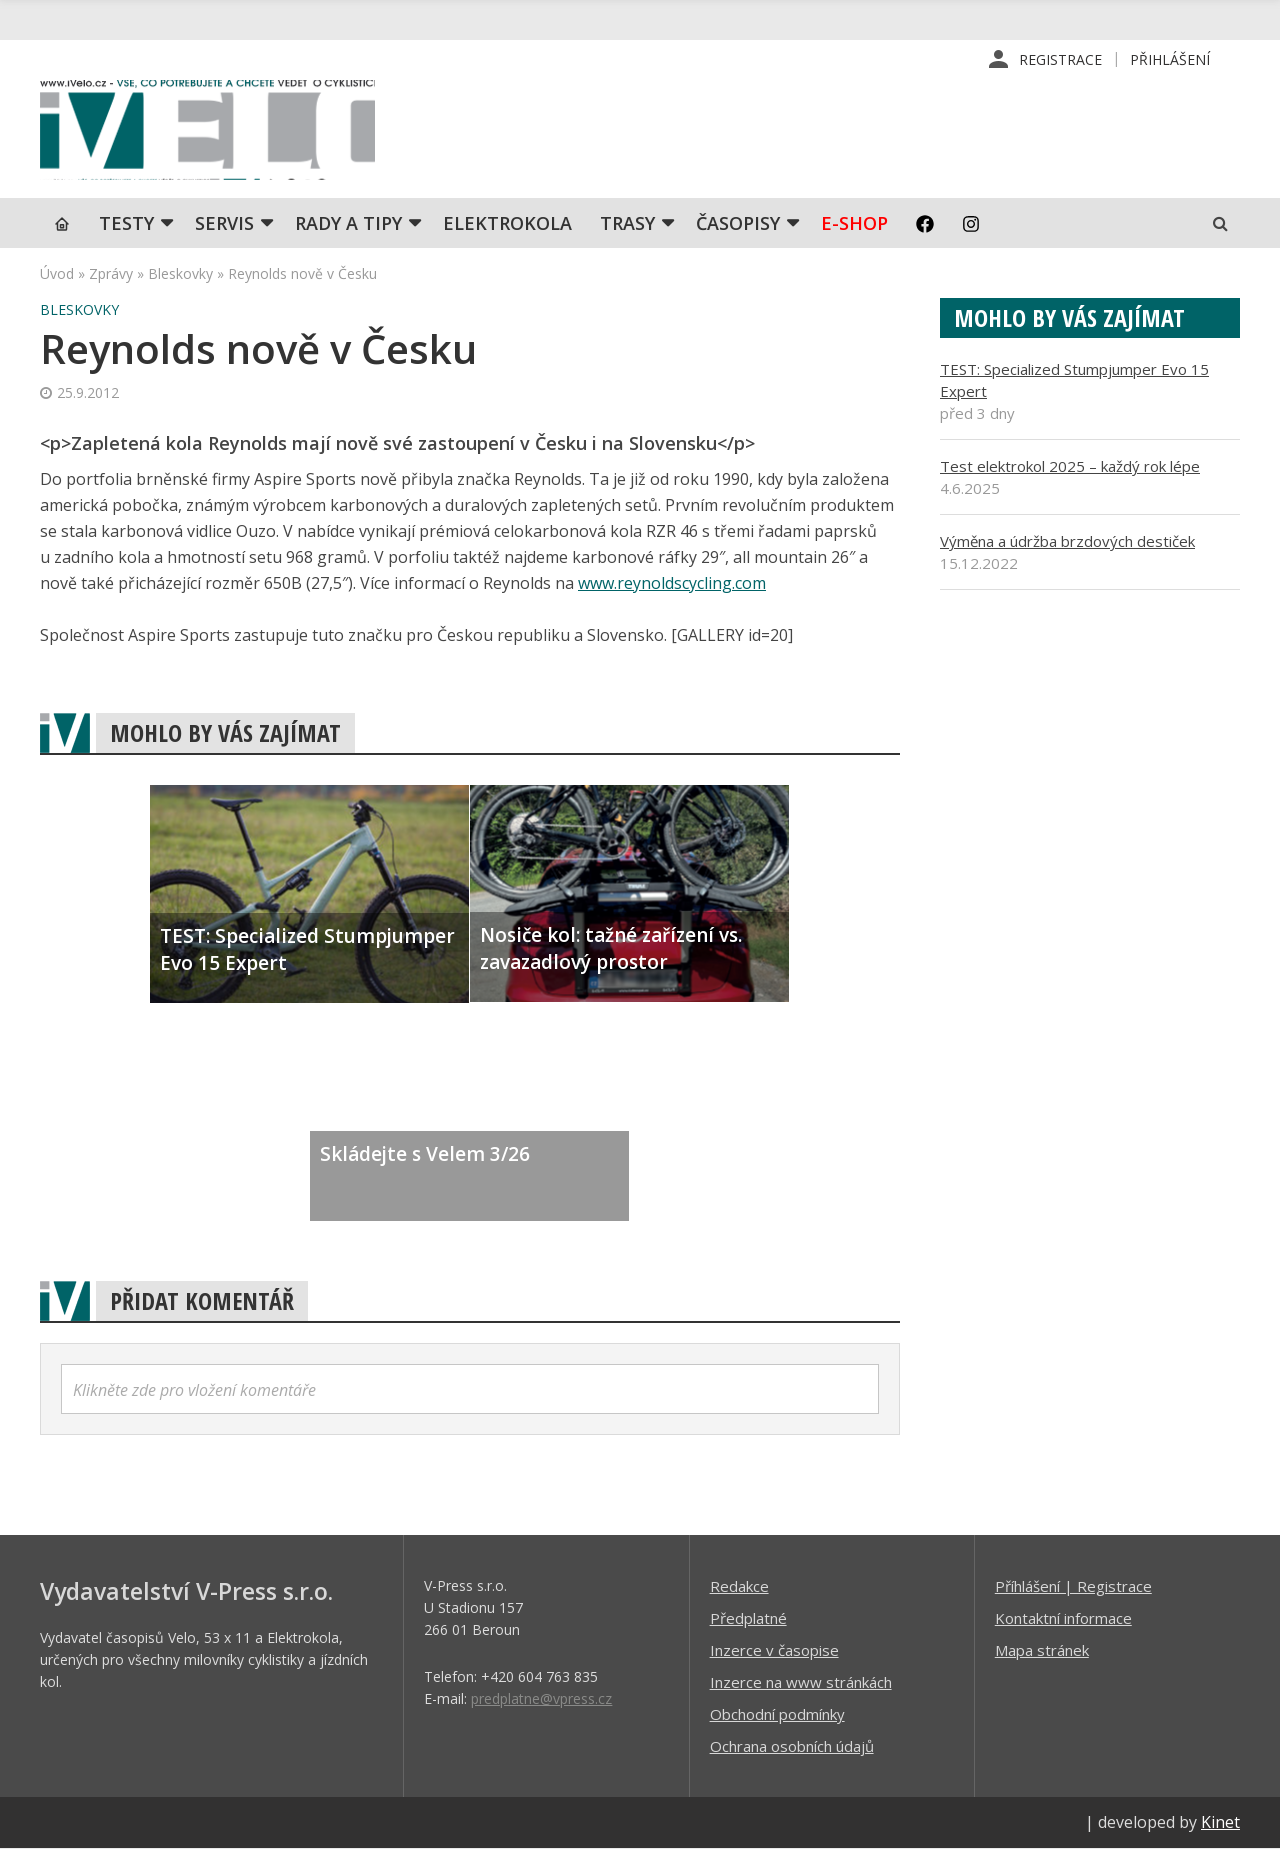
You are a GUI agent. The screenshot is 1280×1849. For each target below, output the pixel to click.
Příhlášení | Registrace (1073, 1587)
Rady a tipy (348, 225)
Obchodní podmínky (777, 1715)
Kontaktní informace (1063, 1619)
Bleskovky (180, 275)
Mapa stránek (1042, 1651)
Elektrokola (507, 225)
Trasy (627, 225)
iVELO (210, 131)
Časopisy (738, 225)
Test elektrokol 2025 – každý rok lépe (1070, 468)
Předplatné (748, 1619)
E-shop (854, 225)
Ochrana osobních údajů (792, 1747)
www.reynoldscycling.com (672, 585)
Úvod (57, 275)
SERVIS (224, 225)
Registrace (1060, 59)
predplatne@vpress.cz (541, 1699)
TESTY (126, 225)
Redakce (739, 1587)
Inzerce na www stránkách (801, 1683)
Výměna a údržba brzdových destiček (1067, 543)
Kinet (1220, 1823)
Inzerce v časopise (774, 1651)
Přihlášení (1170, 59)
